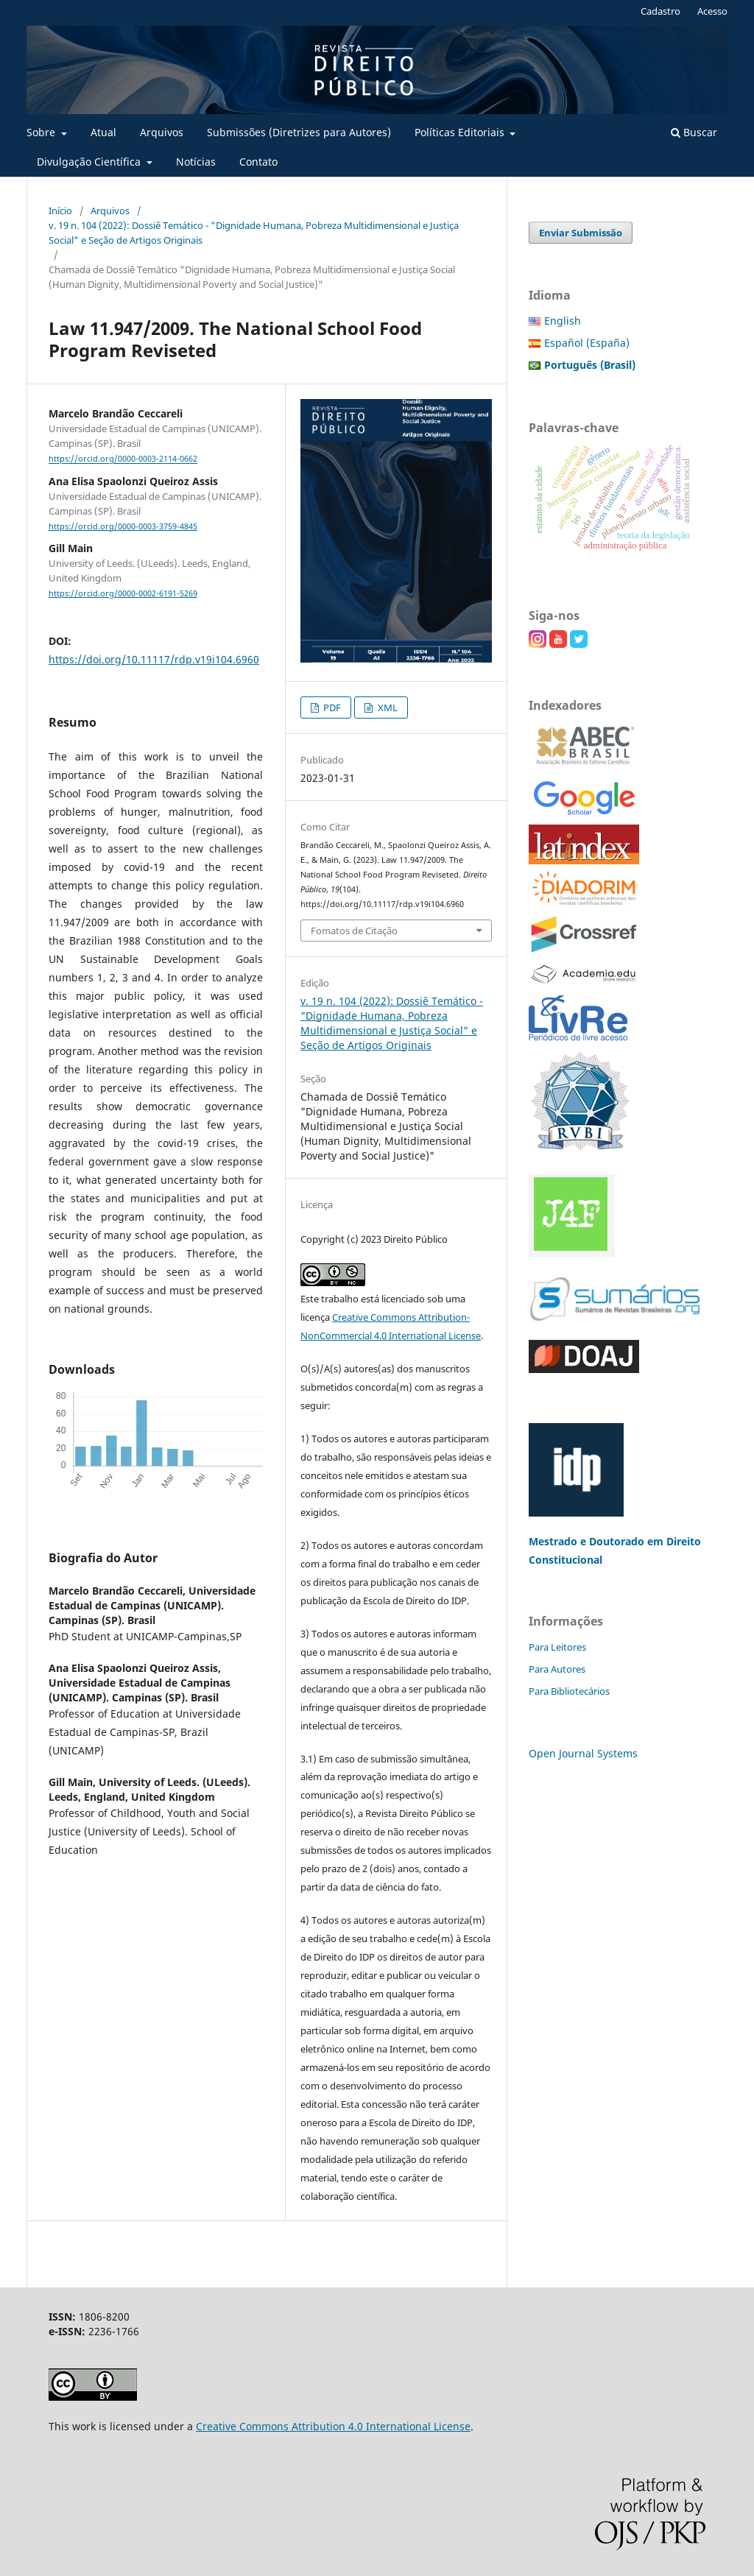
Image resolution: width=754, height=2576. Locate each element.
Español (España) (587, 343)
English (562, 321)
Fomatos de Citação (354, 930)
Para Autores (557, 1669)
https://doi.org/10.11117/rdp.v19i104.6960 (154, 659)
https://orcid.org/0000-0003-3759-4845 (123, 526)
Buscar (694, 132)
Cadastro (660, 11)
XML (387, 707)
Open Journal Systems (583, 1753)
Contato (258, 162)
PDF (331, 707)
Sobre (42, 132)
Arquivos (161, 132)
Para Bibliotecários (569, 1691)
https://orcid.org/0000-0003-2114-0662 (123, 459)
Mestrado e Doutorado (588, 1541)
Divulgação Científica (90, 162)
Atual (103, 132)
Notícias (196, 162)
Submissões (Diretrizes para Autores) (299, 132)
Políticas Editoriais (461, 132)
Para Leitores (557, 1647)
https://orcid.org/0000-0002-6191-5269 (123, 593)
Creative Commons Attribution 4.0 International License (333, 2426)
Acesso (712, 11)
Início (60, 210)
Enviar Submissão (580, 232)
